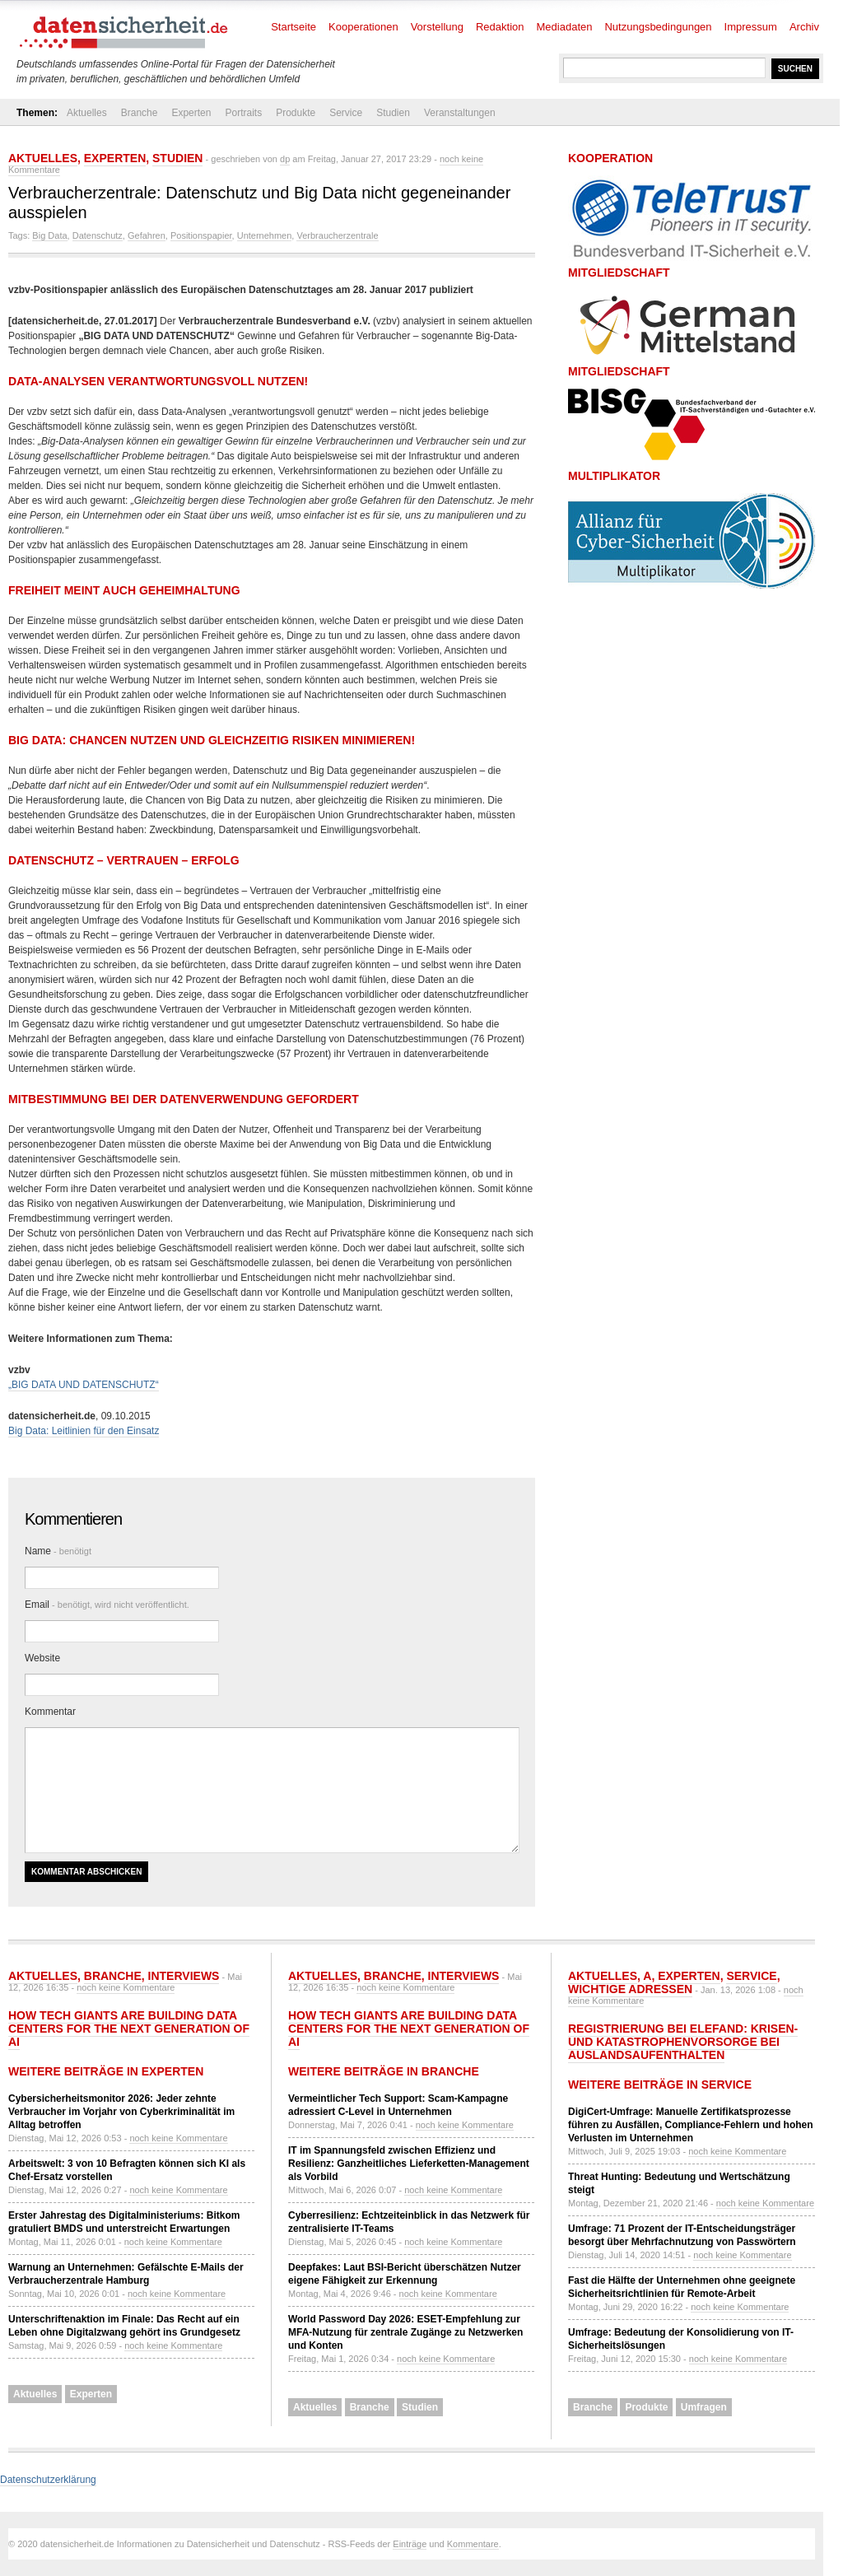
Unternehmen (264, 235)
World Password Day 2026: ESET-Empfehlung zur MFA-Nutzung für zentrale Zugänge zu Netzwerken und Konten (405, 2332)
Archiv (804, 27)
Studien (393, 113)
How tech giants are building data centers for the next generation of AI (128, 2028)
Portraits (243, 113)
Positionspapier (201, 235)
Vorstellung (437, 27)
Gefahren (146, 235)
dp (285, 159)
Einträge (409, 2544)
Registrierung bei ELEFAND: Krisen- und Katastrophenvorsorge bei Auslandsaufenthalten (683, 2041)
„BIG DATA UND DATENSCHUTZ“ (83, 1384)
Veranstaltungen (460, 113)
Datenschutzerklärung (48, 2479)
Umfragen (704, 2407)
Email (107, 1604)
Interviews (184, 1975)
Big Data (49, 235)
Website (42, 1658)
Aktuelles (87, 113)
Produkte (295, 113)
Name (58, 1551)
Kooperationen (363, 27)
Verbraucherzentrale (337, 235)
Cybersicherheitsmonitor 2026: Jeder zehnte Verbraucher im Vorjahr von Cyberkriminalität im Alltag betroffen (121, 2112)
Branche (139, 113)
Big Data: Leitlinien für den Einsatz (83, 1431)
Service (345, 113)
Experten (191, 113)
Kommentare (473, 2544)
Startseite (293, 27)
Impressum (750, 27)
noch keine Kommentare (126, 1987)
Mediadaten (565, 27)
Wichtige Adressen (630, 1989)
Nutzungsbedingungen (657, 27)
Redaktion (500, 27)
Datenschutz (97, 235)
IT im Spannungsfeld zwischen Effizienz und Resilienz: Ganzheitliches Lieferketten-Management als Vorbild (408, 2163)
